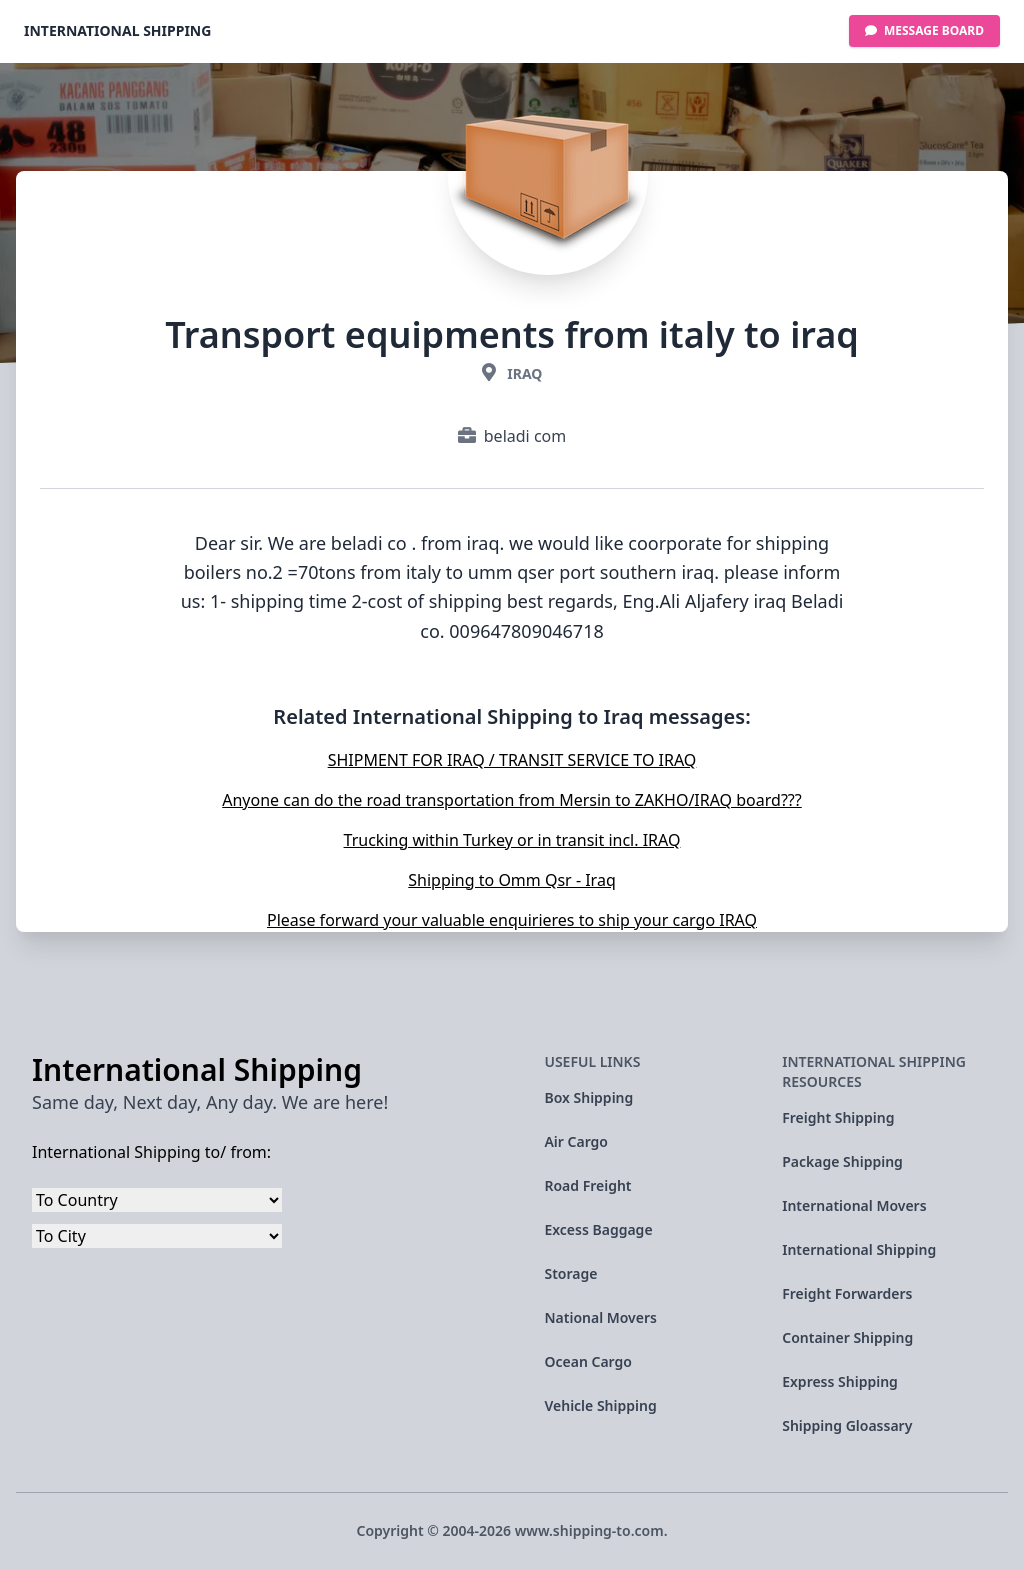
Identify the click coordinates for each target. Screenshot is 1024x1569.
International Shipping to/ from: (151, 1152)
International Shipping (117, 30)
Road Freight (587, 1185)
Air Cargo (576, 1141)
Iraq (524, 373)
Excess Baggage (598, 1229)
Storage (570, 1273)
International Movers (854, 1205)
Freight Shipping (838, 1117)
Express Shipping (840, 1381)
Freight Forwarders (847, 1293)
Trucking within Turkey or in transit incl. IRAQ (512, 840)
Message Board (924, 30)
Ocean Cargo (587, 1361)
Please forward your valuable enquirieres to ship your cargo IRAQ (512, 920)
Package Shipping (842, 1161)
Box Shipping (588, 1097)
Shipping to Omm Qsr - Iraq (511, 880)
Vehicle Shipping (600, 1405)
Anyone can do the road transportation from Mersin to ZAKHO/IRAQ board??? (511, 800)
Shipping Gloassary (847, 1425)
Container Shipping (847, 1337)
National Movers (600, 1317)
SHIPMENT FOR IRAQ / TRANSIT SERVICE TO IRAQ (512, 760)
